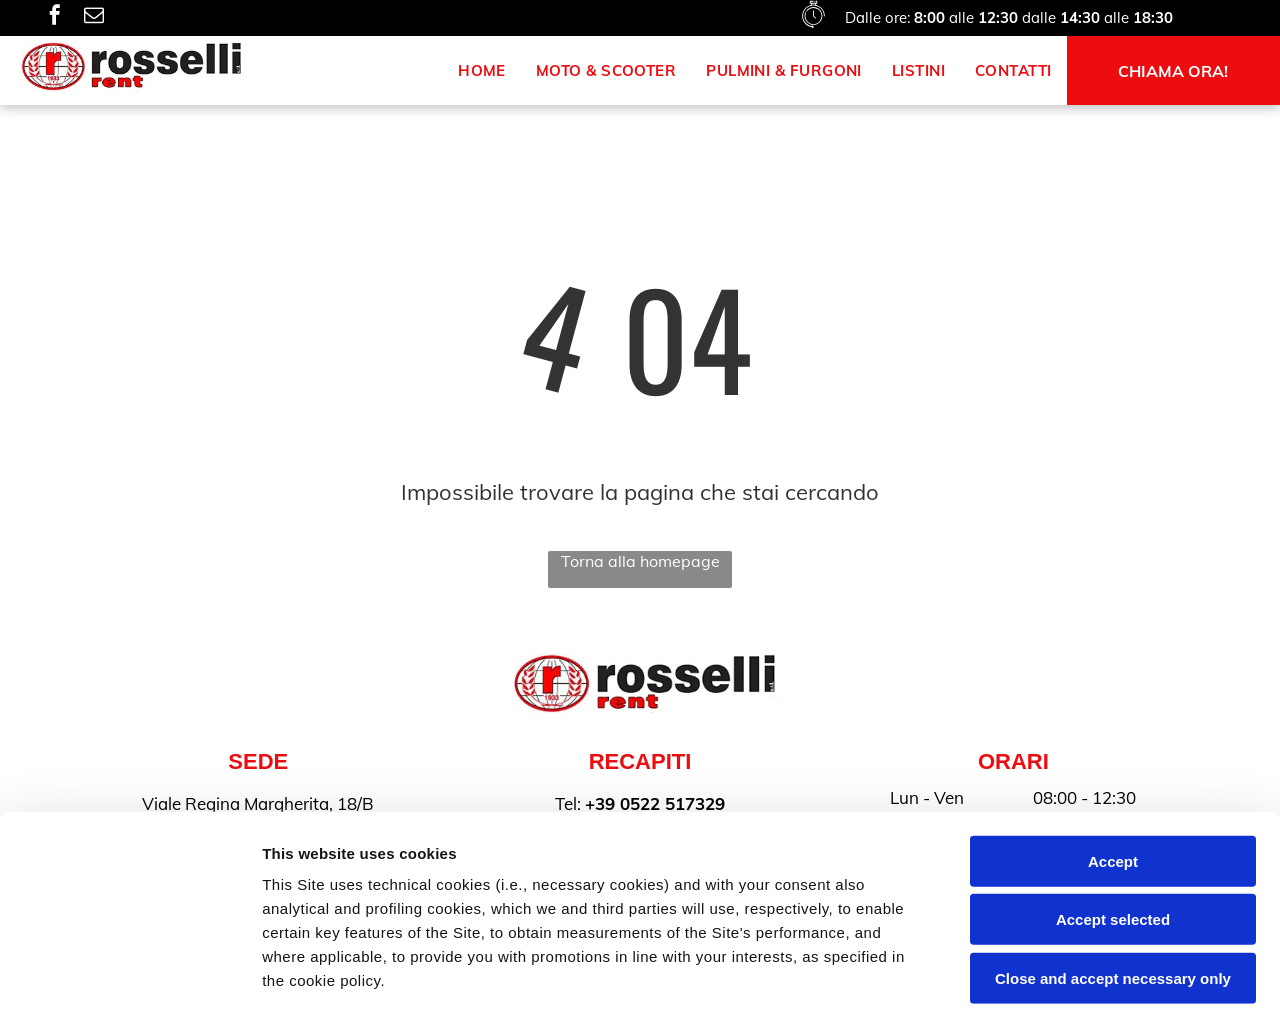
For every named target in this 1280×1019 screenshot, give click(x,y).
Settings (1017, 979)
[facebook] (55, 17)
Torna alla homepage (640, 561)
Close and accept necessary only (1113, 827)
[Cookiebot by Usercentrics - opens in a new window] (129, 980)
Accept (1113, 710)
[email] (94, 17)
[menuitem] (482, 70)
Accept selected (1113, 768)
